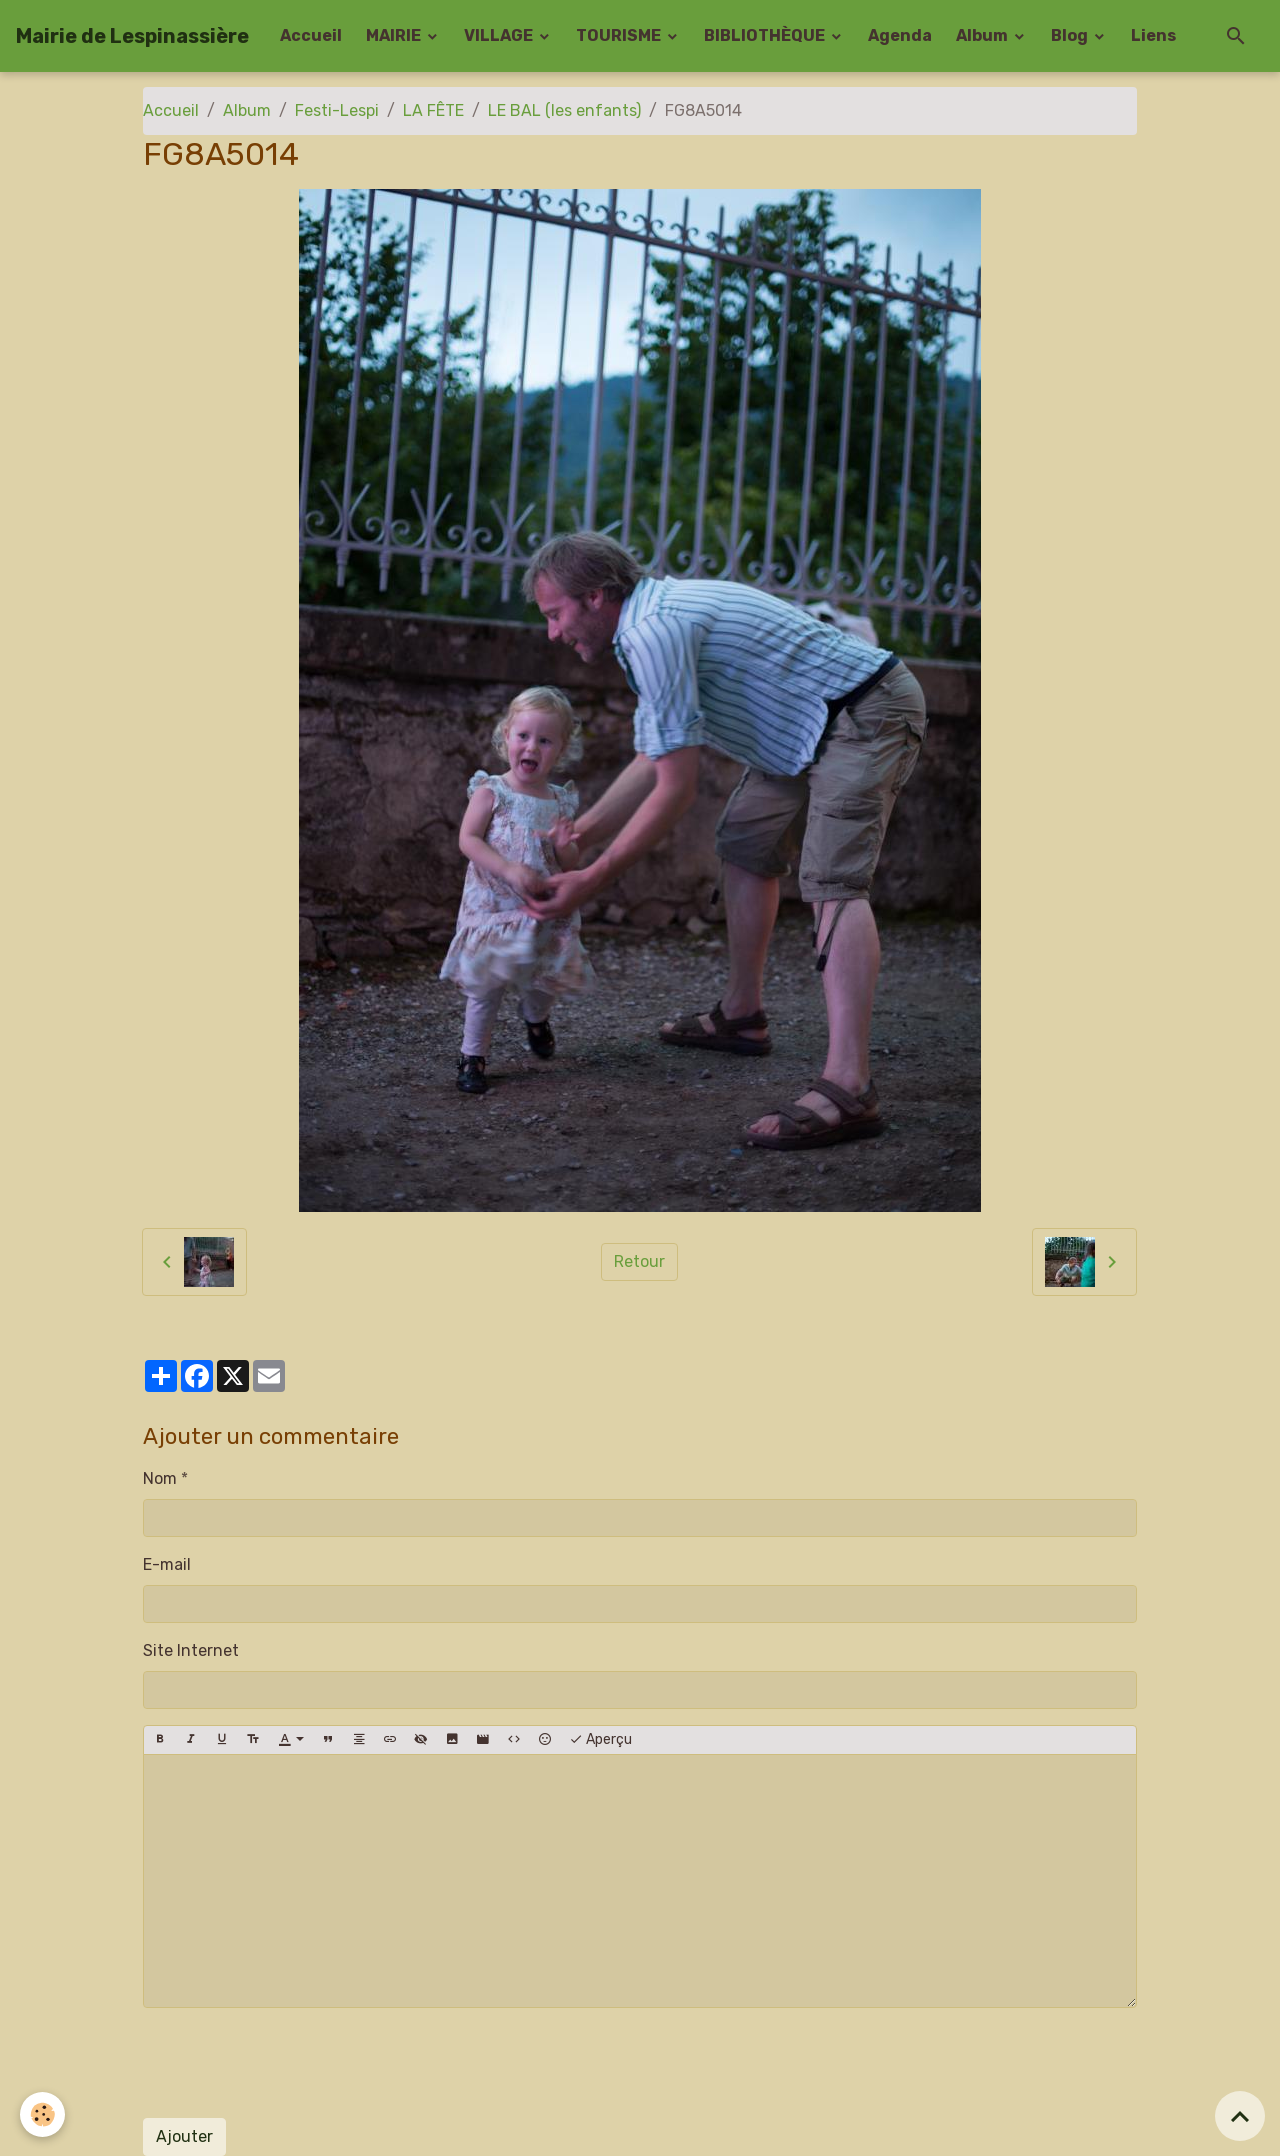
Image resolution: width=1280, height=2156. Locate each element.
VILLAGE (500, 35)
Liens (1153, 35)
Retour (639, 1261)
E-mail (167, 1564)
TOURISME (620, 35)
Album (983, 35)
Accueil (311, 35)
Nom (160, 1478)
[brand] (132, 36)
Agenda (900, 35)
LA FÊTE (433, 110)
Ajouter (184, 2136)
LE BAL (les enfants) (564, 110)
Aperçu (600, 1740)
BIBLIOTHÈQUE (766, 35)
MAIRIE (395, 35)
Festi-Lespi (337, 110)
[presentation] (295, 2063)
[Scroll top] (1240, 2116)
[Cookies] (42, 2114)
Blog (1071, 35)
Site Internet (191, 1650)
